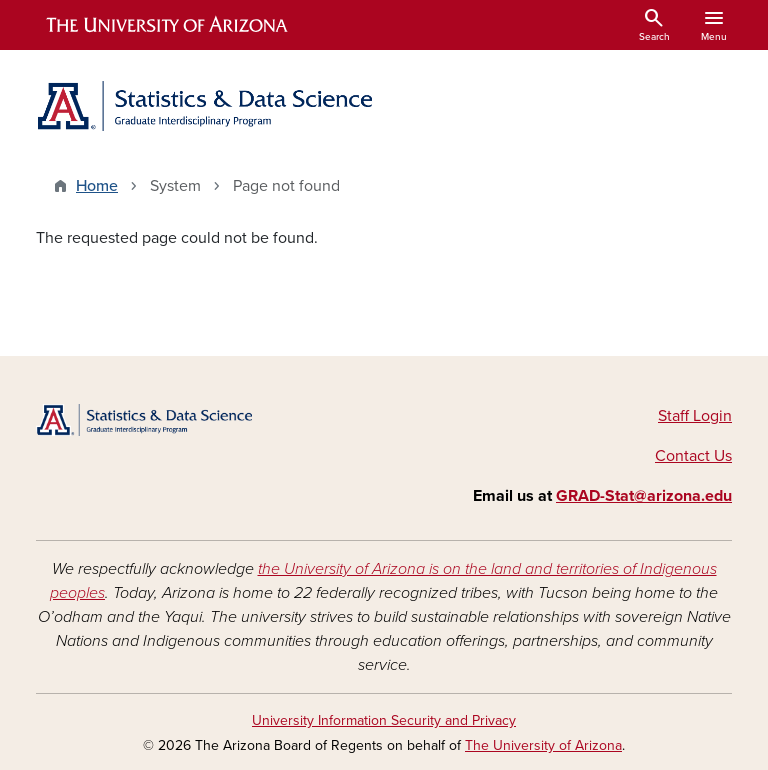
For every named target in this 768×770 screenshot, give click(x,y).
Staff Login (695, 416)
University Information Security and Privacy (384, 720)
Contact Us (693, 456)
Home (97, 186)
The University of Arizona (543, 745)
